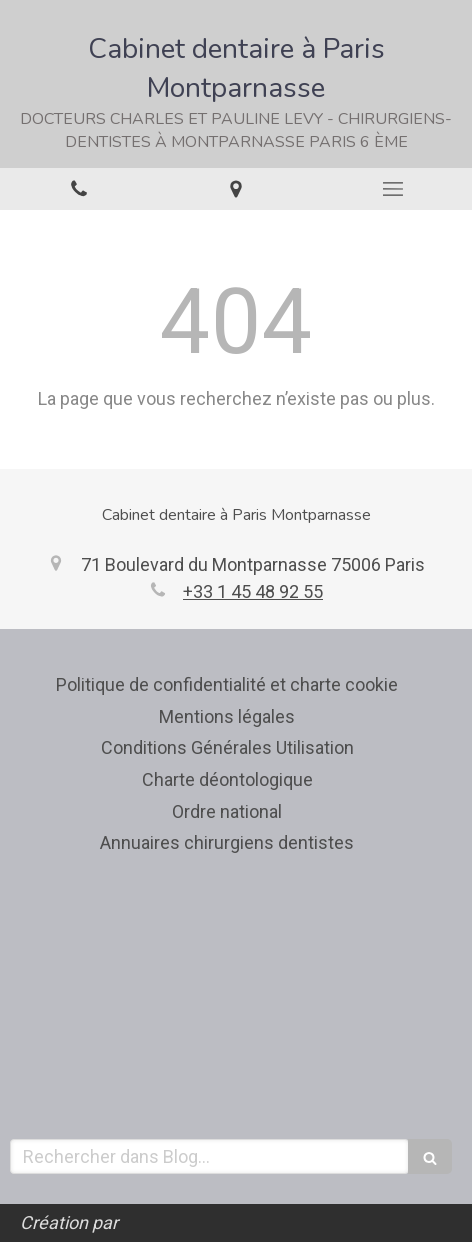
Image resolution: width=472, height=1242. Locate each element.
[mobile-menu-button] (393, 189)
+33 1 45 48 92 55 (253, 591)
